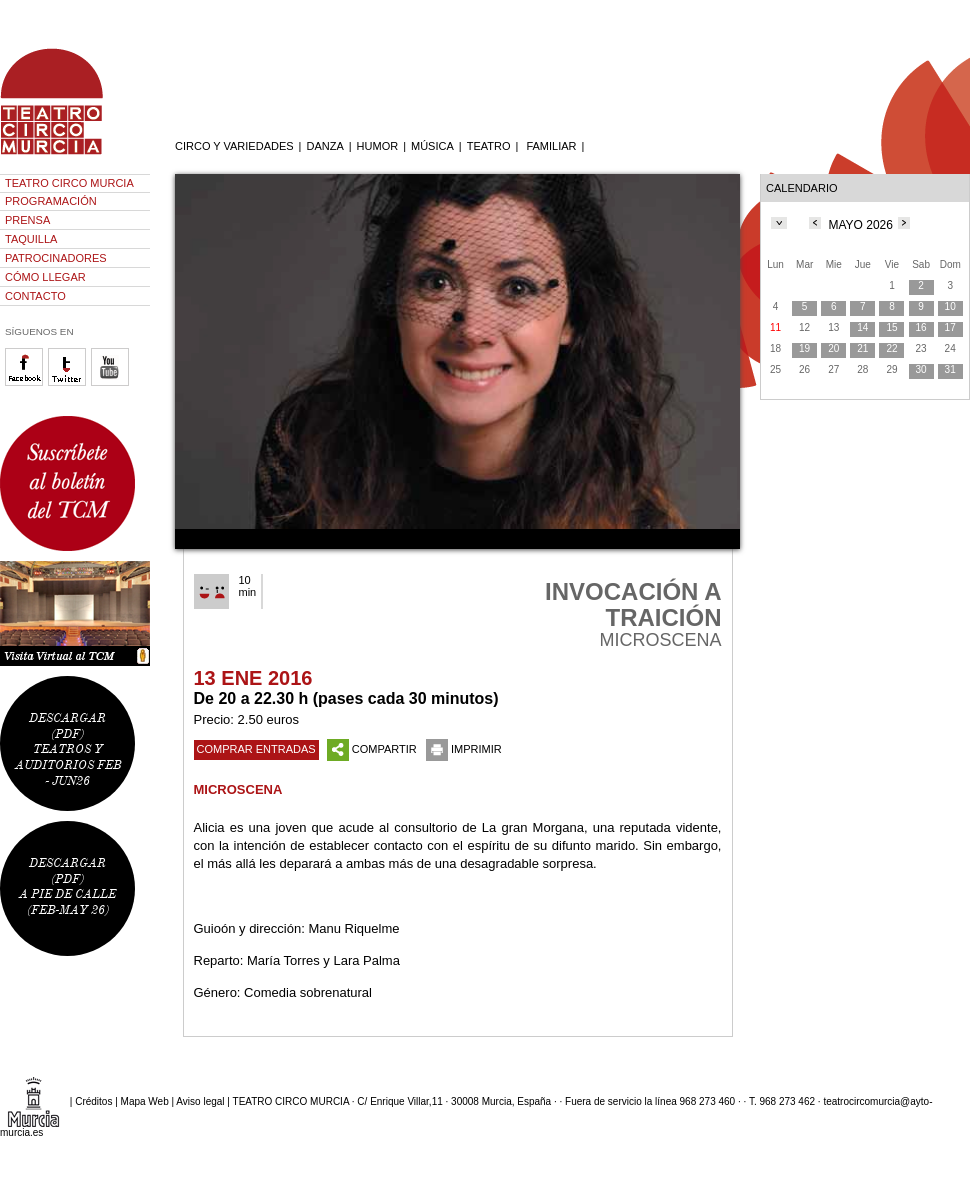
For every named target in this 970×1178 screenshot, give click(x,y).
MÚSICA (432, 146)
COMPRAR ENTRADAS (256, 749)
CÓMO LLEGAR (45, 277)
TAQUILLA (31, 239)
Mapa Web (145, 1101)
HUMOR (378, 146)
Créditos (93, 1101)
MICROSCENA (238, 789)
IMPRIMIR (464, 749)
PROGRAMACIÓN (51, 201)
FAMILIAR (551, 146)
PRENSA (27, 220)
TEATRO (489, 146)
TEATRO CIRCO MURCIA (69, 183)
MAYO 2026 (860, 225)
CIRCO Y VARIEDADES (234, 146)
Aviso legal (200, 1101)
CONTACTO (35, 296)
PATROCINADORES (56, 258)
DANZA (324, 146)
